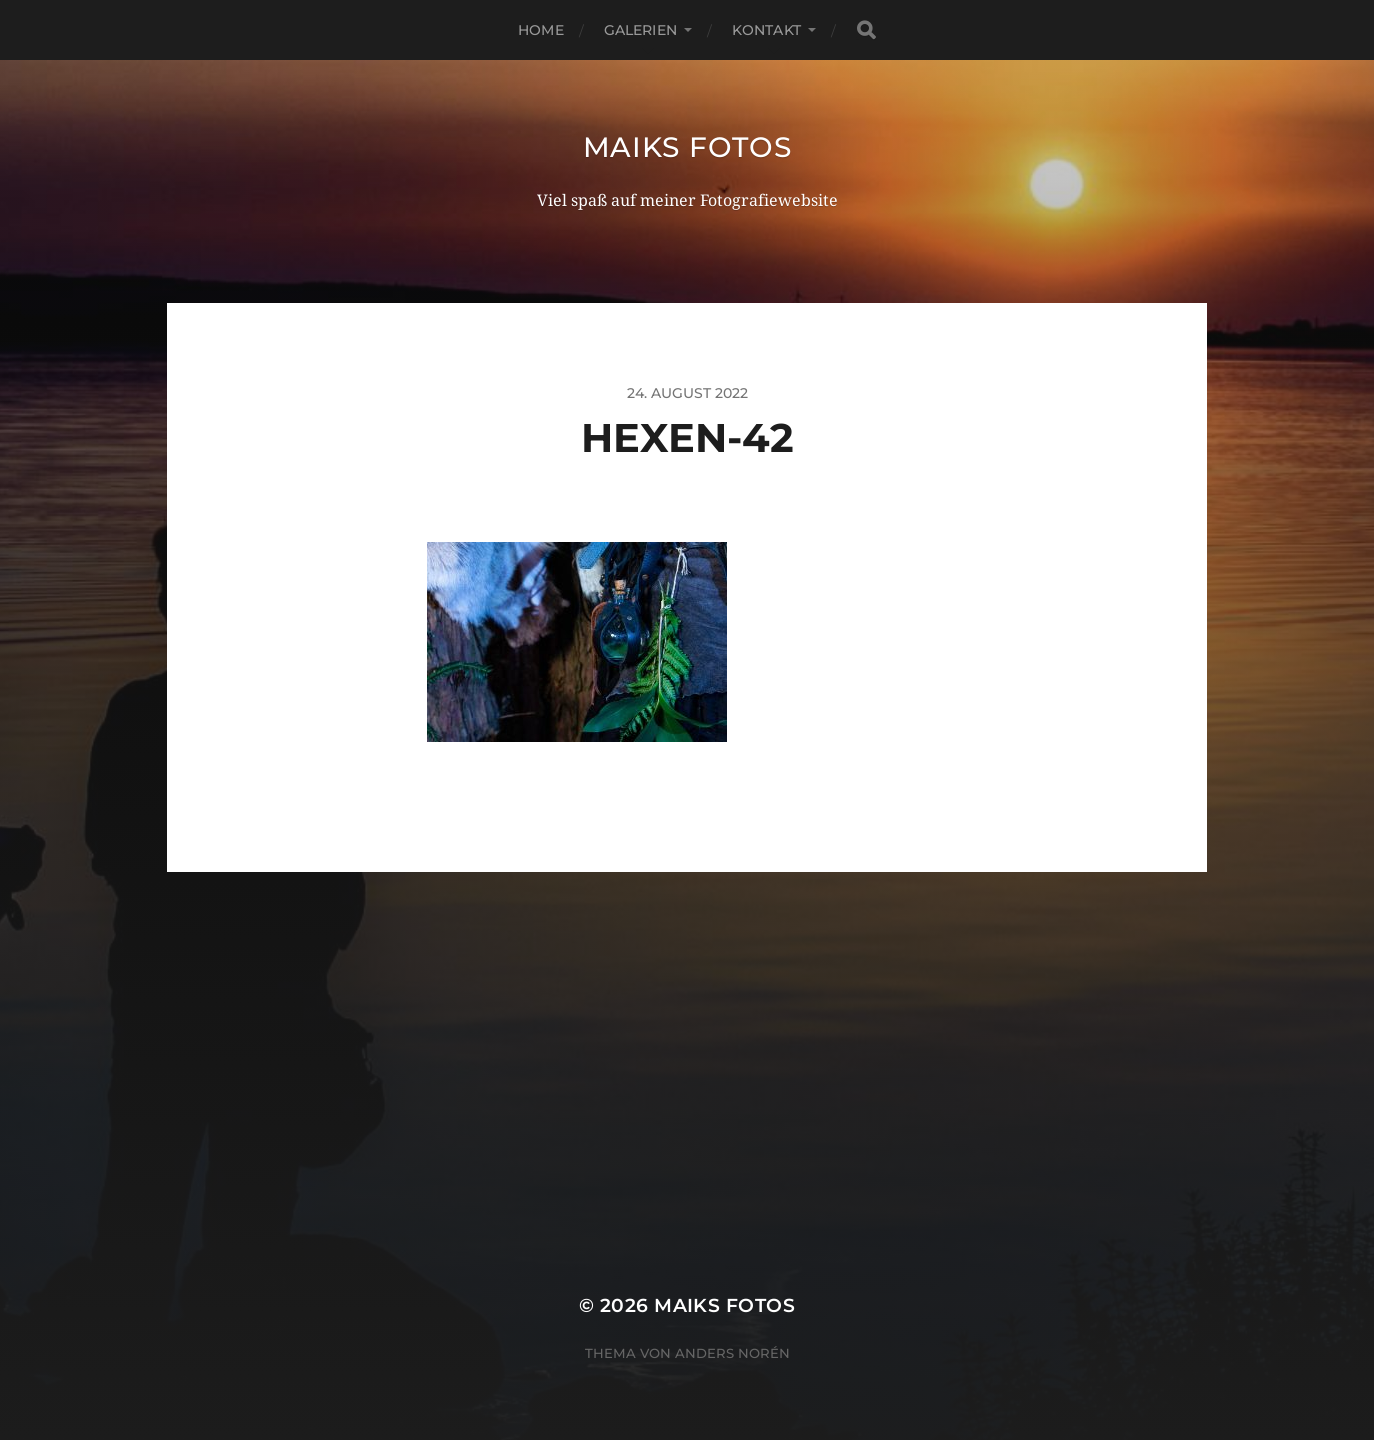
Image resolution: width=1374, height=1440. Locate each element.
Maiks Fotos (687, 147)
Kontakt (766, 30)
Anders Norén (732, 1353)
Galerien (640, 30)
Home (541, 30)
